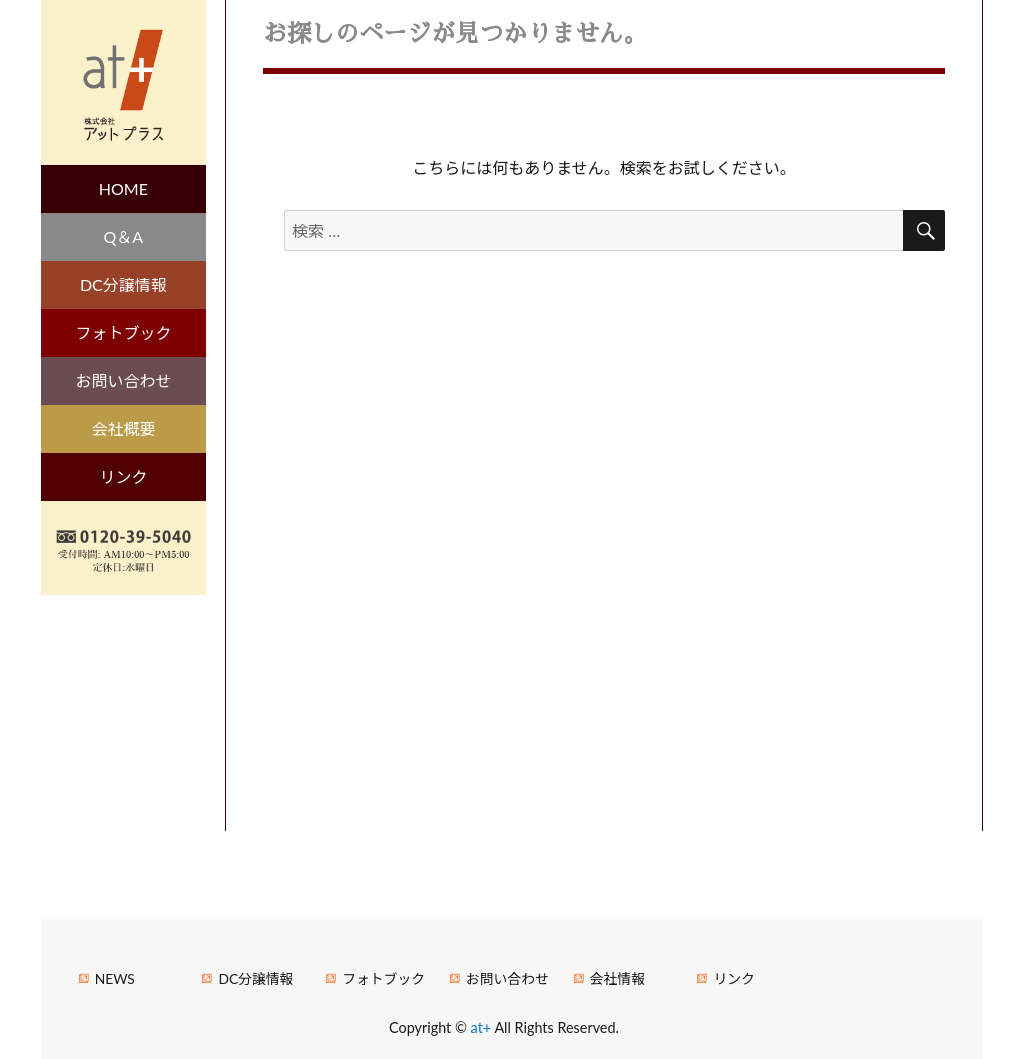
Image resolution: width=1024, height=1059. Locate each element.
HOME (123, 188)
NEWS (115, 978)
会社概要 (123, 428)
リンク (123, 476)
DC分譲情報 (123, 284)
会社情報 (617, 978)
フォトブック (123, 332)
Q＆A (124, 236)
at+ (483, 1027)
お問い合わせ (123, 380)
